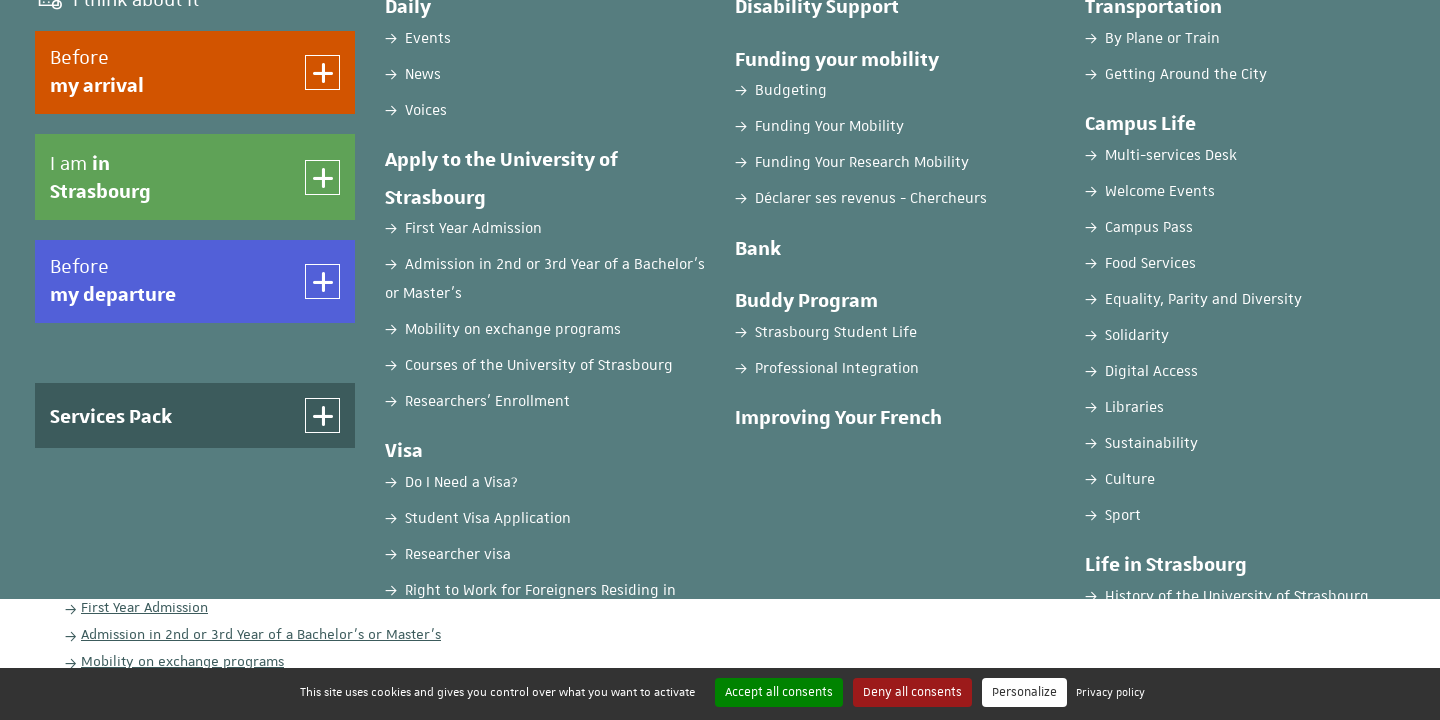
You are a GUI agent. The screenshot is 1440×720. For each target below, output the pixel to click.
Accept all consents (779, 692)
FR (1222, 33)
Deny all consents (912, 692)
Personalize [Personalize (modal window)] (1024, 692)
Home (53, 157)
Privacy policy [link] (1110, 691)
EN (1272, 33)
